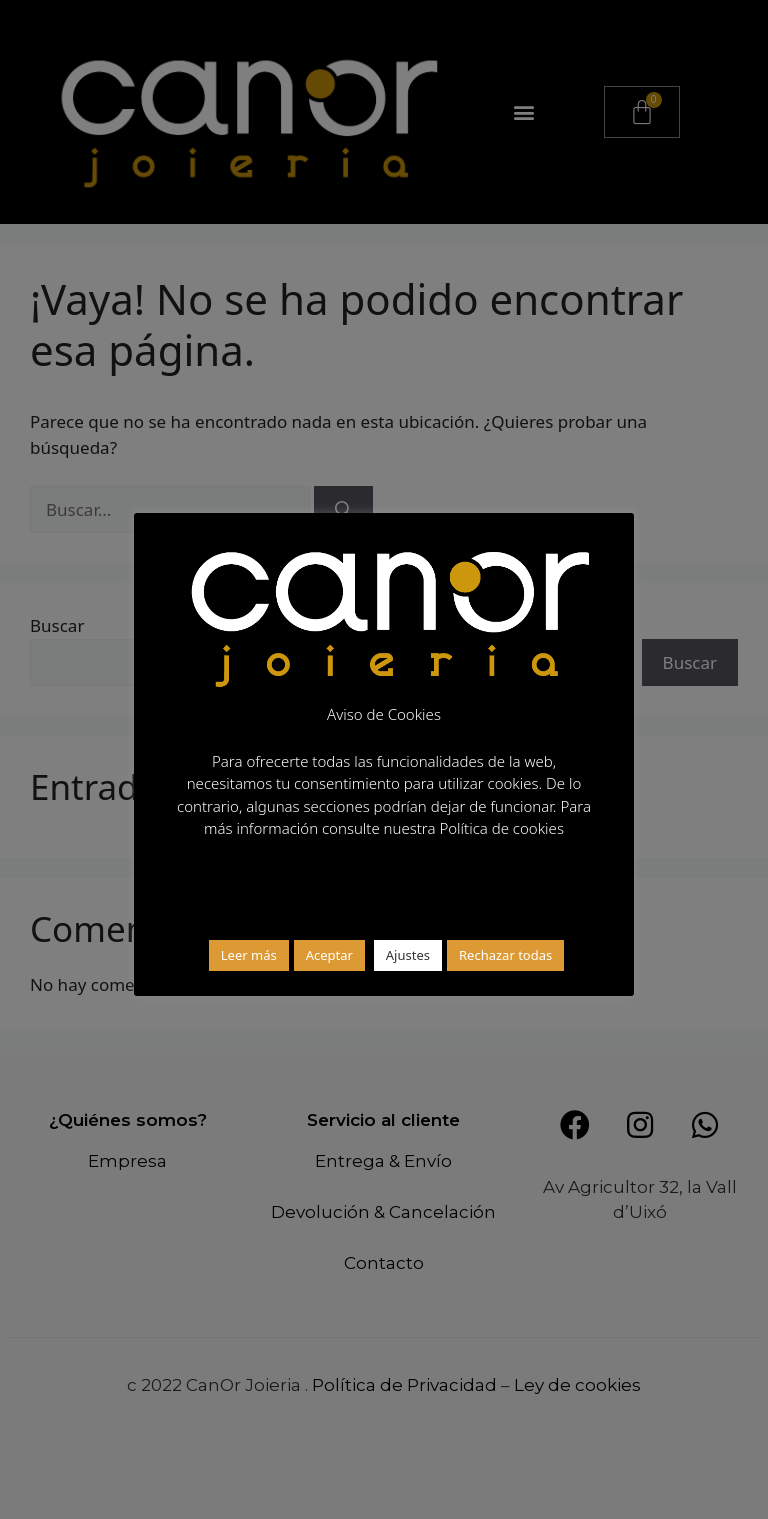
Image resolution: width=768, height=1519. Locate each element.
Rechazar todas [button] (505, 955)
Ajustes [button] (408, 955)
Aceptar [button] (329, 955)
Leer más (249, 955)
